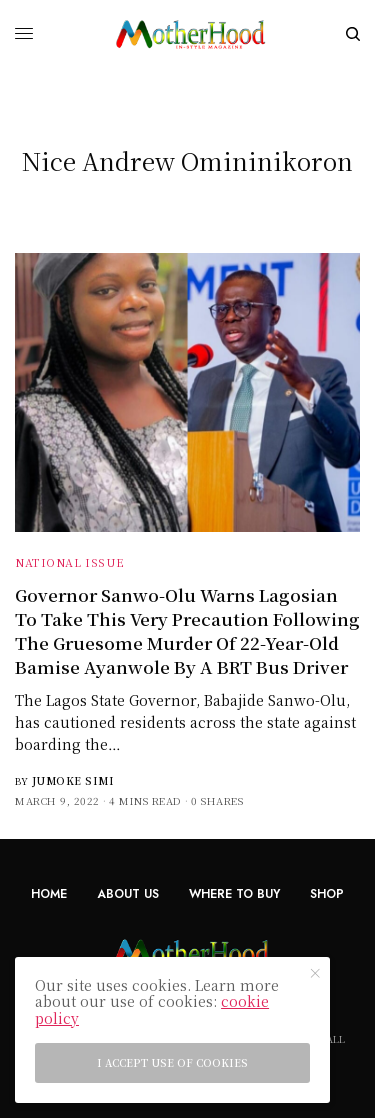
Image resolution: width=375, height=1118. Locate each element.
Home (49, 894)
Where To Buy (234, 894)
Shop (327, 894)
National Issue (70, 562)
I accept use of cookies (172, 1062)
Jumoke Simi (73, 780)
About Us (128, 894)
